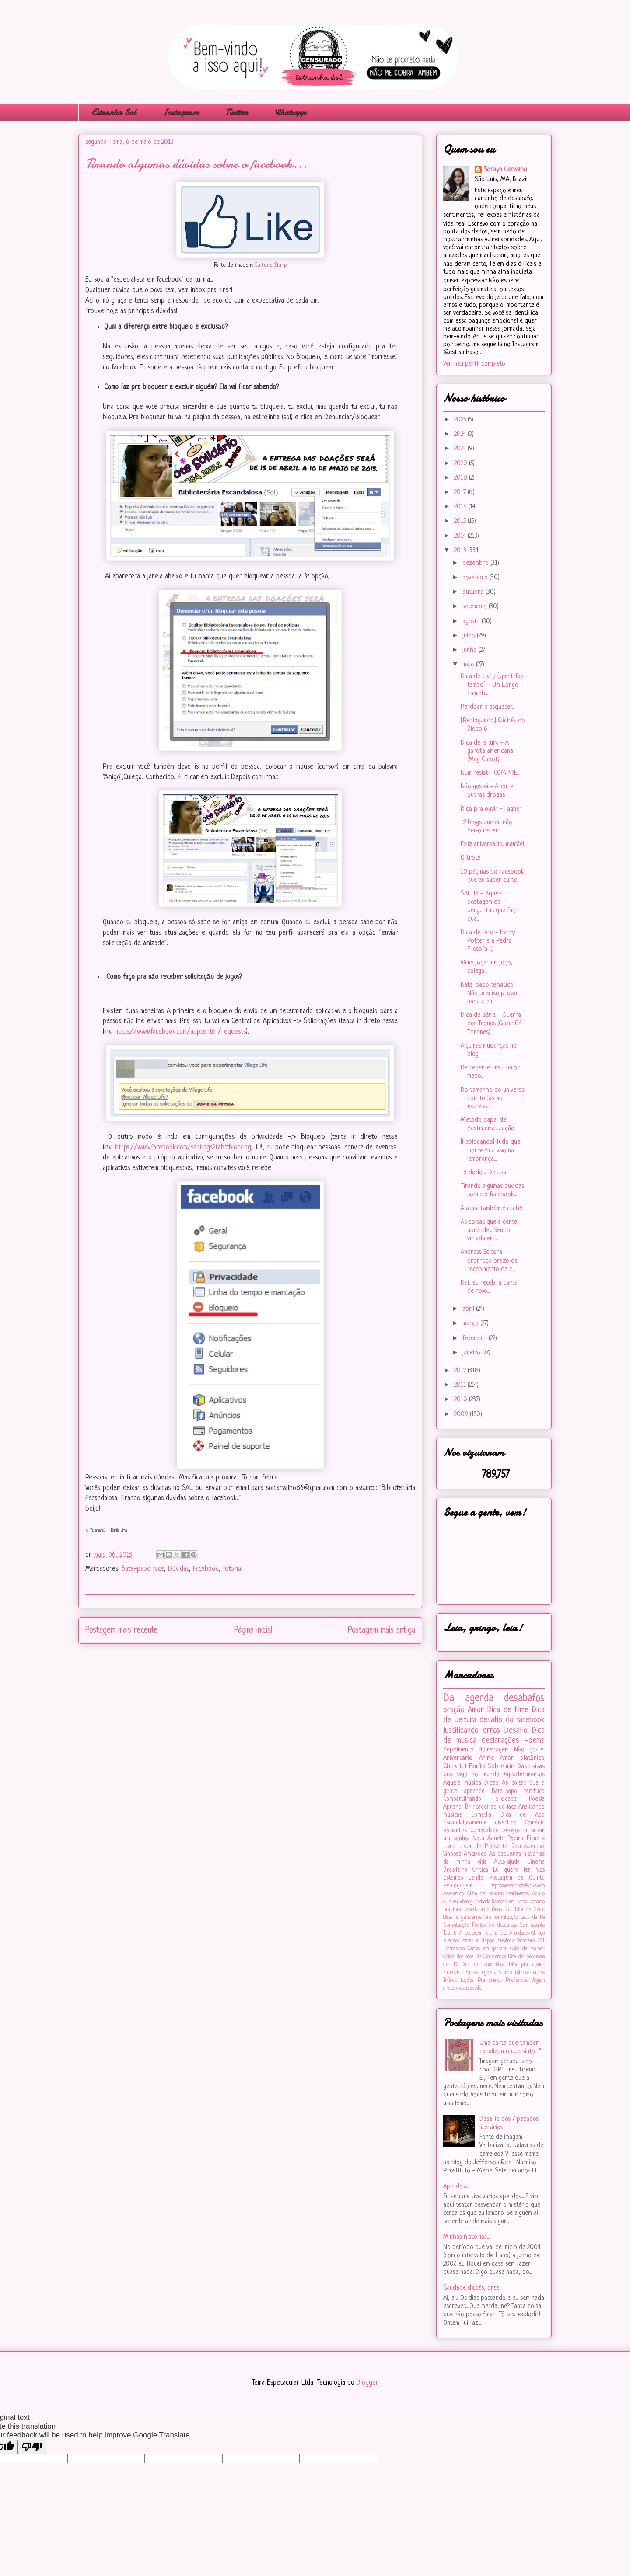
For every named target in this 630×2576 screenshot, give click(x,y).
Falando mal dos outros (521, 1973)
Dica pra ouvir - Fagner (491, 809)
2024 (461, 434)
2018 (461, 478)
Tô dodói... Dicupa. (484, 1173)
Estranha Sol (114, 112)
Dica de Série (530, 1910)
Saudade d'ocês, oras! (471, 2288)
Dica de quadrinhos (483, 1965)
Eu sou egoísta (481, 1973)
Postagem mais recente (121, 1630)
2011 (461, 1385)
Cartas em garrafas (488, 1949)
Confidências (494, 1957)
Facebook (205, 1569)
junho (470, 650)
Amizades (475, 1854)
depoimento (458, 1750)
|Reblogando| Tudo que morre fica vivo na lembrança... (490, 1150)
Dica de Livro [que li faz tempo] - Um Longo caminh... (492, 685)
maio (469, 664)
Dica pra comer (527, 1965)
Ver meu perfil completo (474, 364)
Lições (467, 1980)
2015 (461, 521)
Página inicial (253, 1630)
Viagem (538, 1980)
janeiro (472, 1353)
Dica (508, 1910)
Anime (486, 1758)
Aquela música (462, 1783)
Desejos (510, 1831)
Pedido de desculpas (494, 1925)
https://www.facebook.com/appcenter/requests (180, 1032)
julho (469, 636)
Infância (450, 1980)
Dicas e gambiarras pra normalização (480, 1918)
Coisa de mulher (527, 1949)
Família (477, 1766)
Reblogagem (457, 1886)
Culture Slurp (271, 265)
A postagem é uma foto (483, 1933)
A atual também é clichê (491, 1208)
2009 (462, 1414)
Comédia (481, 1815)
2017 (461, 492)
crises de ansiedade (462, 1988)
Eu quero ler (511, 1870)
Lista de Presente (483, 1846)
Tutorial (232, 1569)
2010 (461, 1399)
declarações (500, 1740)
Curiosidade (484, 1831)
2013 (461, 550)
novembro (476, 577)
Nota (478, 1838)
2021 (461, 449)
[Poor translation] (32, 2447)
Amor (476, 1710)
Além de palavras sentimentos (498, 1894)
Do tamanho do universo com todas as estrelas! (493, 1098)
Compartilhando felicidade (480, 1799)
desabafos (524, 1698)
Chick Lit (455, 1766)
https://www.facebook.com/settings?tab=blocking (183, 1148)
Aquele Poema (505, 1838)
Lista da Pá (533, 1918)
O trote (470, 858)
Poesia (537, 1799)
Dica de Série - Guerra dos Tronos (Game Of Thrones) (491, 1024)
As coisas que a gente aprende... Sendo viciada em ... (489, 1230)
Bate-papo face (142, 1569)
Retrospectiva (528, 1846)
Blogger (367, 2383)
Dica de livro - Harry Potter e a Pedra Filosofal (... (488, 941)
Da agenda (468, 1698)
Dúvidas (178, 1569)
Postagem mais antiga (381, 1630)
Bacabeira (526, 1941)
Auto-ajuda (507, 1862)
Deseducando (476, 1910)
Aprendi (453, 1807)
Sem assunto (532, 1925)
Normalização (456, 1925)
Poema (535, 1740)
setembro (475, 606)
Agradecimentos (524, 1775)
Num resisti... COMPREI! (491, 773)
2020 (461, 463)
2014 (461, 536)
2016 (461, 507)
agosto (472, 621)
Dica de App (522, 1815)
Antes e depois (478, 1941)
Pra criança (489, 1980)
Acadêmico (453, 1894)
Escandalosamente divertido (480, 1823)
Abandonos (519, 1933)
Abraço (538, 1933)
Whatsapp (290, 112)
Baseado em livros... (510, 1902)
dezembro (476, 563)
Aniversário (457, 1758)
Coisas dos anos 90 (462, 1957)
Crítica (480, 1870)
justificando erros (471, 1730)
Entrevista (453, 1973)
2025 (461, 420)
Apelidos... (455, 2186)
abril (469, 1309)
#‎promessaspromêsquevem (518, 1886)
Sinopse (452, 1854)
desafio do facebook (512, 1720)
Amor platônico (522, 1758)
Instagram (180, 112)
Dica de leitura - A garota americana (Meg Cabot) (487, 751)
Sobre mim (501, 1766)
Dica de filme (507, 1710)
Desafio (516, 1730)
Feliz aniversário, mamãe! (492, 844)
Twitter (236, 112)
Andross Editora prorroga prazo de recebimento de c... (489, 1261)
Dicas (491, 1783)
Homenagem (494, 1750)
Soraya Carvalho (505, 170)
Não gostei (529, 1750)
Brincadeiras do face (490, 1807)
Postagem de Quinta (517, 1878)
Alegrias (451, 1941)
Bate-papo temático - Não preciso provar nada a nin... (489, 994)
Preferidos (517, 1980)
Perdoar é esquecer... (487, 707)
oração (454, 1710)
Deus (497, 1910)
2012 (461, 1371)
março (471, 1323)
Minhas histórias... (466, 2237)
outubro (474, 592)
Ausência (505, 1941)
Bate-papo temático (518, 1791)
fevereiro (475, 1338)
